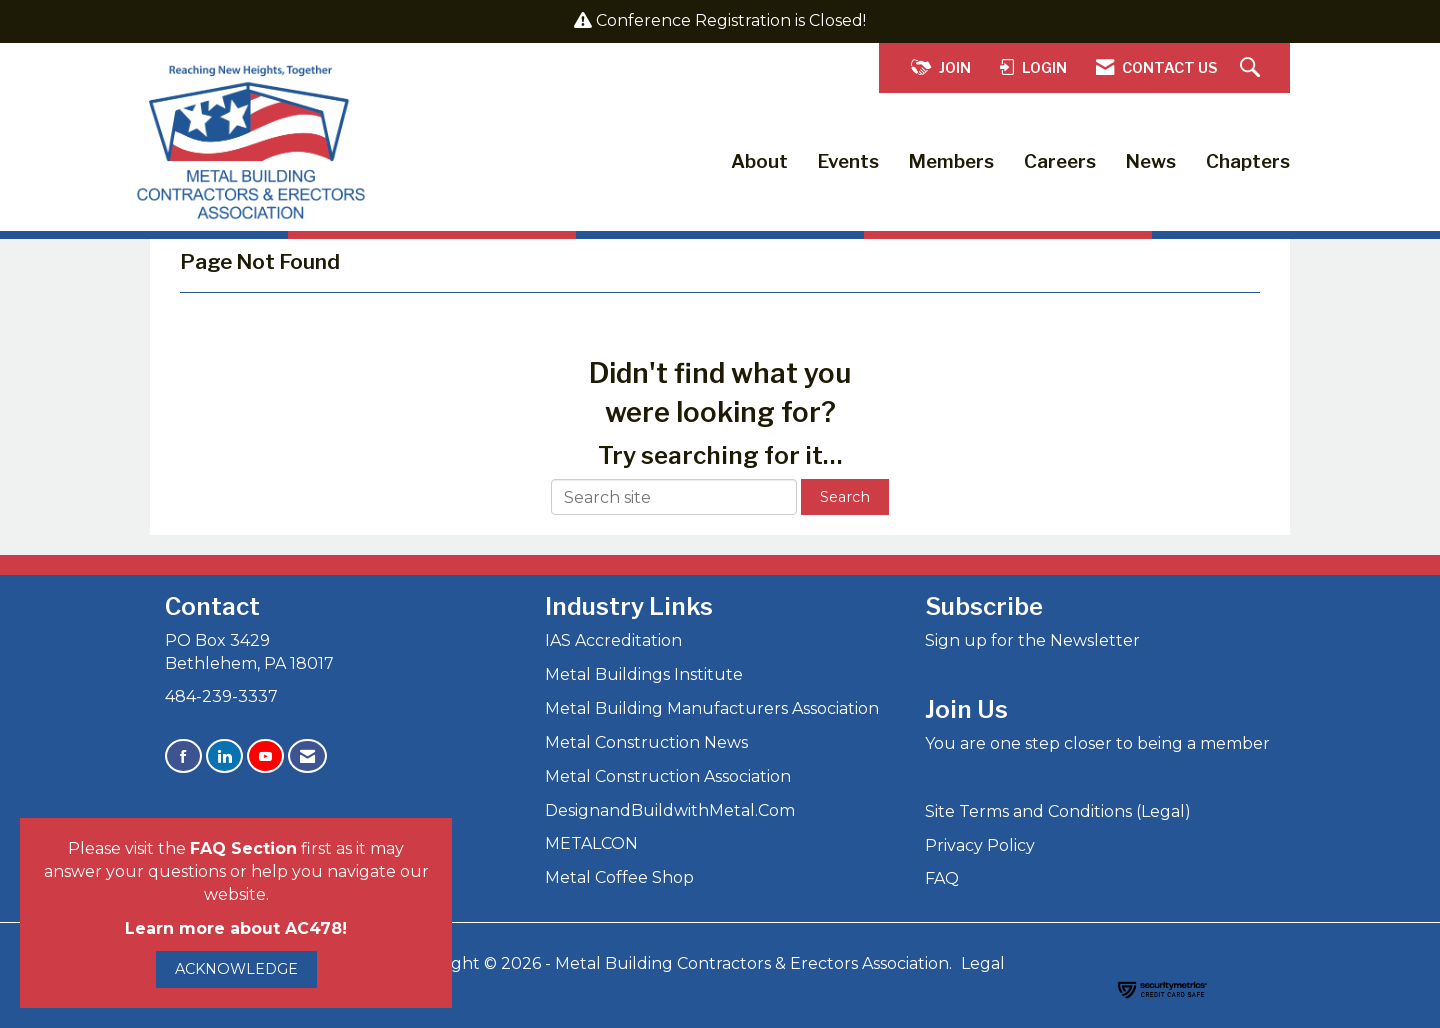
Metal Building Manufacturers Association (712, 708)
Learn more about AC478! (236, 928)
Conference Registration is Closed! (731, 20)
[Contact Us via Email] (307, 756)
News (1151, 161)
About (759, 161)
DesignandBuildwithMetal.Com (670, 810)
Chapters (1248, 161)
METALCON (591, 843)
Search (845, 497)
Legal (983, 963)
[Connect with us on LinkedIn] (224, 756)
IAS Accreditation (613, 640)
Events (848, 161)
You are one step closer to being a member (1097, 743)
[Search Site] (1252, 68)
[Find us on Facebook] (183, 756)
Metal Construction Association (668, 776)
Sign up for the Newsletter (1032, 640)
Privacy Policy (980, 845)
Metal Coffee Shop (619, 877)
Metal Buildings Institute (644, 674)
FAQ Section (243, 848)
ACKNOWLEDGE (236, 969)
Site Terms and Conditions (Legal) (1058, 811)
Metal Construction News (646, 742)
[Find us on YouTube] (265, 756)
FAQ (942, 878)
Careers (1060, 161)
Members (951, 161)
